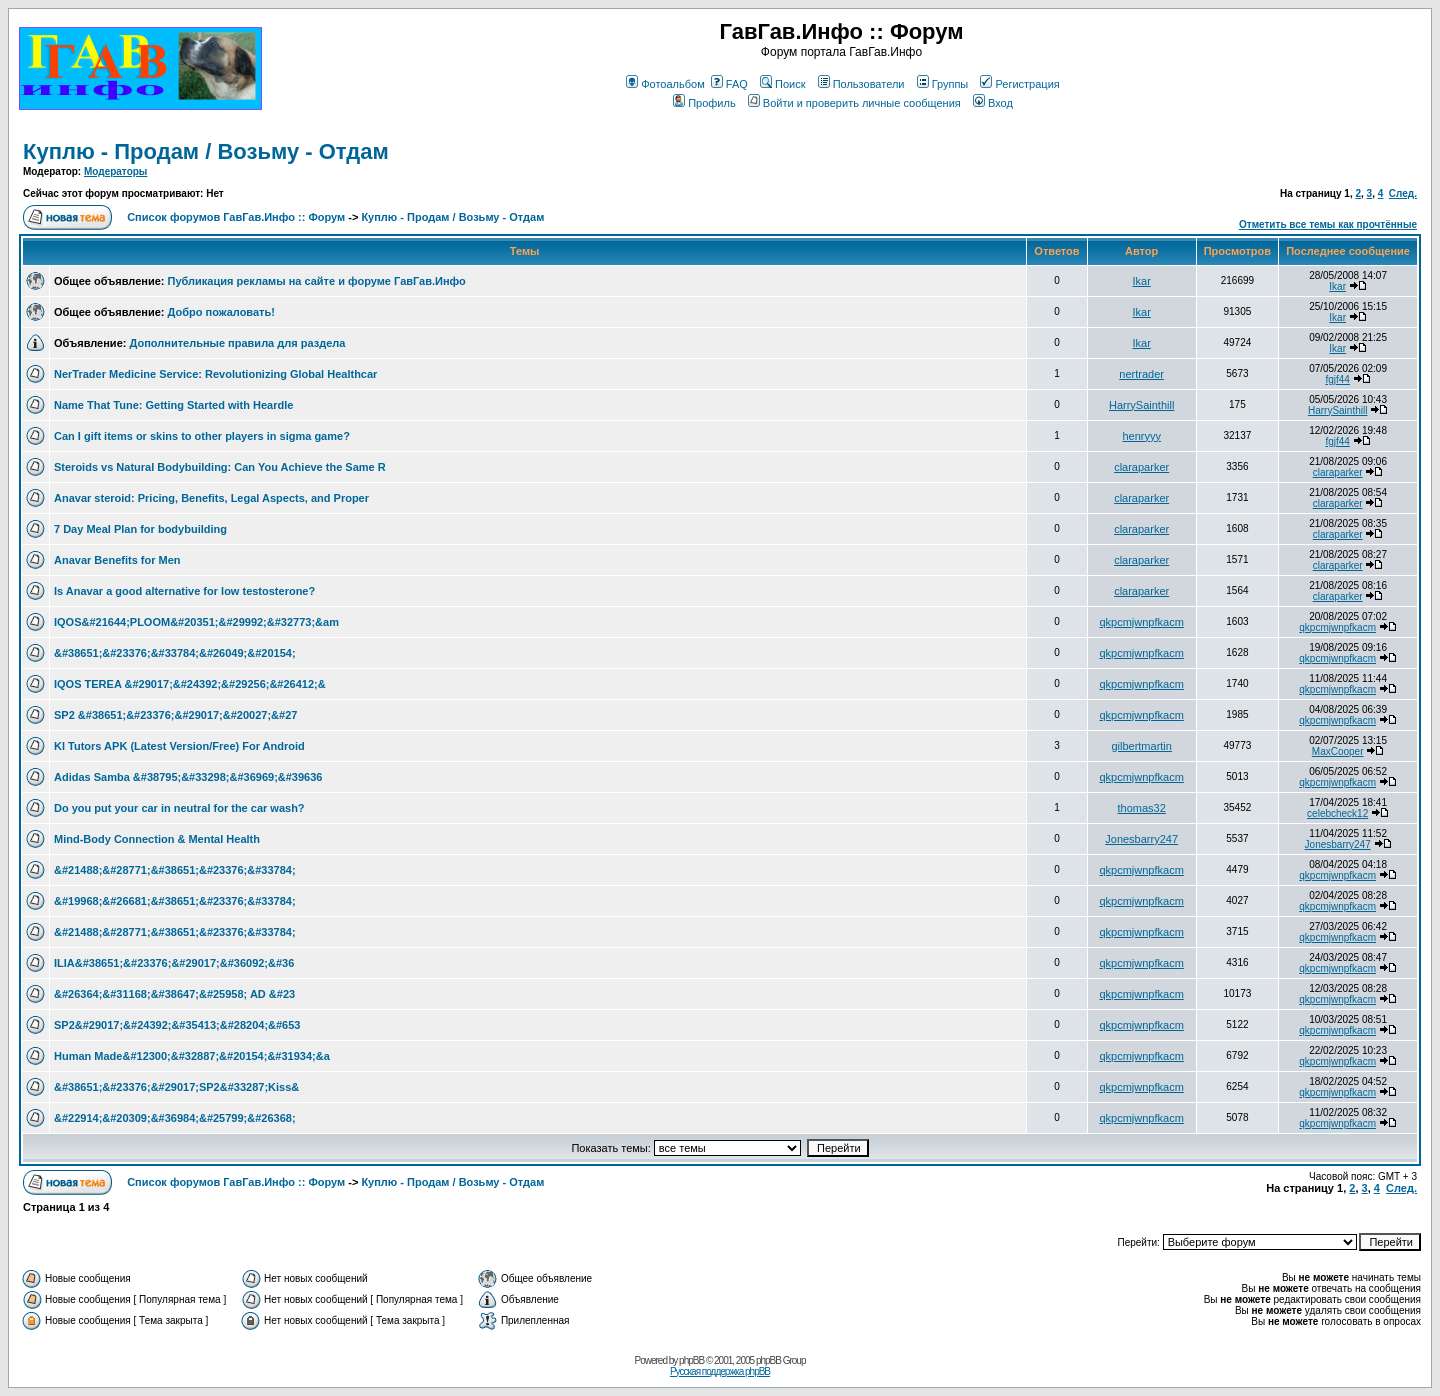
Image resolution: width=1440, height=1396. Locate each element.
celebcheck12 (1337, 813)
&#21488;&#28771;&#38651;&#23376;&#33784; (175, 870)
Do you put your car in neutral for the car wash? (179, 808)
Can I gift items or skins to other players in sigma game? (202, 436)
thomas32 (1142, 808)
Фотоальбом (665, 84)
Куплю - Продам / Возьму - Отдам (206, 151)
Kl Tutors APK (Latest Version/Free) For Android (179, 746)
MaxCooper (1338, 751)
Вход (993, 103)
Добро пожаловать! (221, 312)
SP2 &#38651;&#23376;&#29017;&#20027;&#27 (175, 715)
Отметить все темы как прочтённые (1328, 224)
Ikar (1141, 281)
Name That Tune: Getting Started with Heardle (173, 405)
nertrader (1141, 374)
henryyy (1141, 436)
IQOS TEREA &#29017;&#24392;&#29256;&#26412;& (190, 684)
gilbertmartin (1141, 746)
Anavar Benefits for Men (117, 560)
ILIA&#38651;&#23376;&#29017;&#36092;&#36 (174, 963)
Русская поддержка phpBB (720, 1371)
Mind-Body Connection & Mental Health (157, 839)
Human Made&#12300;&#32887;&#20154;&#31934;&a (192, 1056)
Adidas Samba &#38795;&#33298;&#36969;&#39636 (188, 777)
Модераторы (115, 171)
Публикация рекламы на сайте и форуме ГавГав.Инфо (317, 281)
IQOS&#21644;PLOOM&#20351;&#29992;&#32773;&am (196, 622)
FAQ (729, 84)
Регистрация (1019, 84)
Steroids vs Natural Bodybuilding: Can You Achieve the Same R (220, 467)
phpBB (691, 1360)
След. (1403, 193)
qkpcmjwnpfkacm (1141, 622)
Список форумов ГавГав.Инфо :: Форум (236, 217)
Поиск (782, 84)
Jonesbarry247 (1141, 839)
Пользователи (861, 84)
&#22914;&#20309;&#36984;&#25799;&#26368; (175, 1118)
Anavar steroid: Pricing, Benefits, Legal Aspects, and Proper (211, 498)
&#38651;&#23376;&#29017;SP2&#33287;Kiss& (176, 1087)
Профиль (704, 103)
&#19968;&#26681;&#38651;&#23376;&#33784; (175, 901)
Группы (943, 84)
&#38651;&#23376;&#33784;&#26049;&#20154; (175, 653)
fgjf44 (1337, 379)
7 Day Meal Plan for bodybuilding (140, 529)
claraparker (1141, 467)
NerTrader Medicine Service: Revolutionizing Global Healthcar (215, 374)
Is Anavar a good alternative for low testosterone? (184, 591)
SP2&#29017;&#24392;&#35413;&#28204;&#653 (177, 1025)
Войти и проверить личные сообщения (854, 103)
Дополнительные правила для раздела (237, 343)
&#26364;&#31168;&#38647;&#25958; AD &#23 (174, 994)
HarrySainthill (1141, 405)
